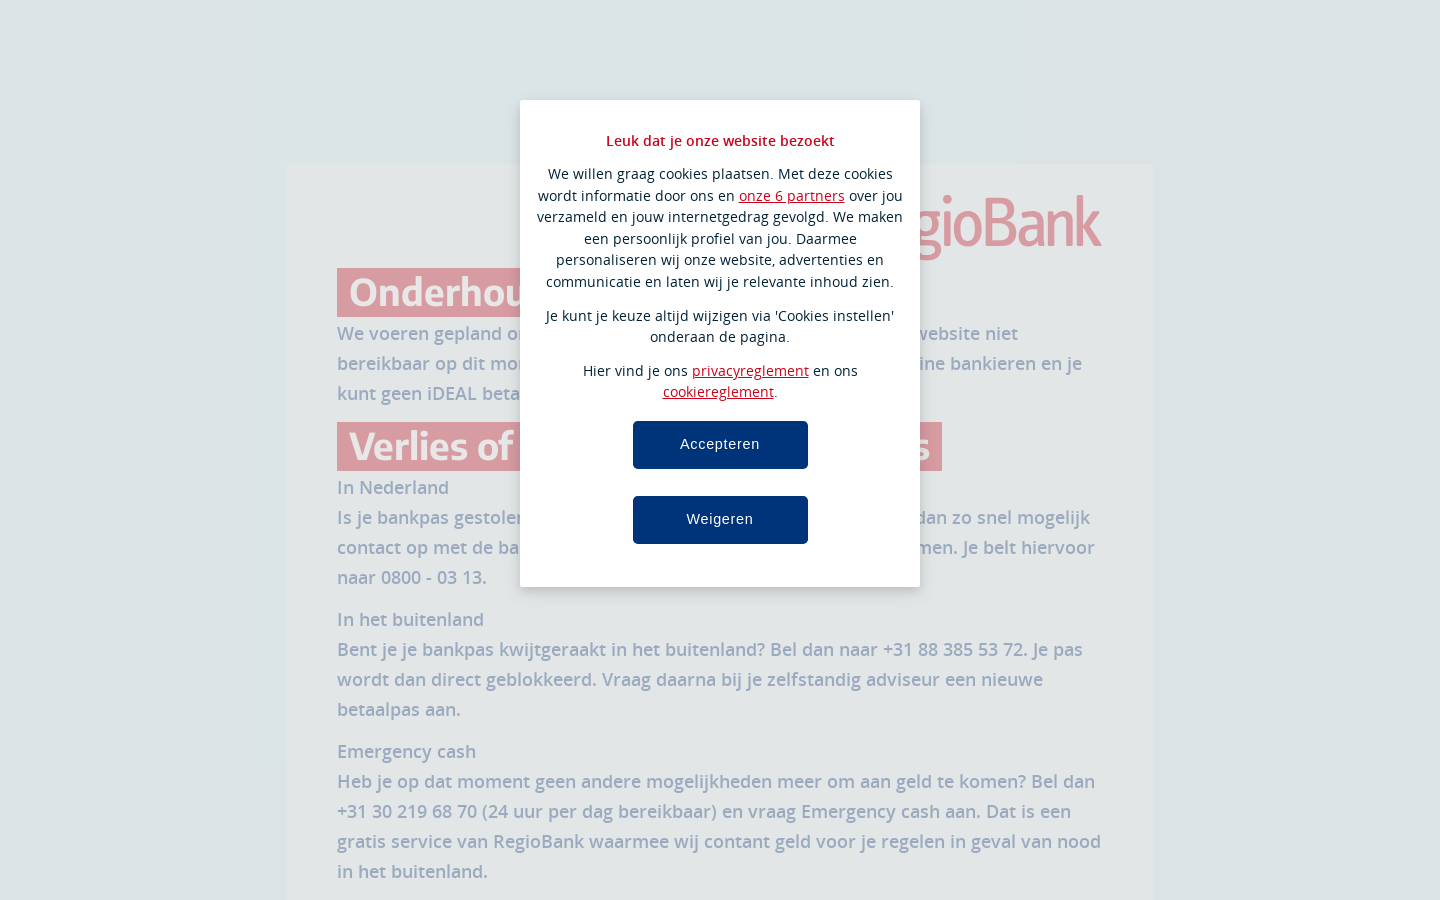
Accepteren (720, 444)
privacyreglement (750, 370)
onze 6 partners (792, 195)
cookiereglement (718, 391)
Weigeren (719, 519)
